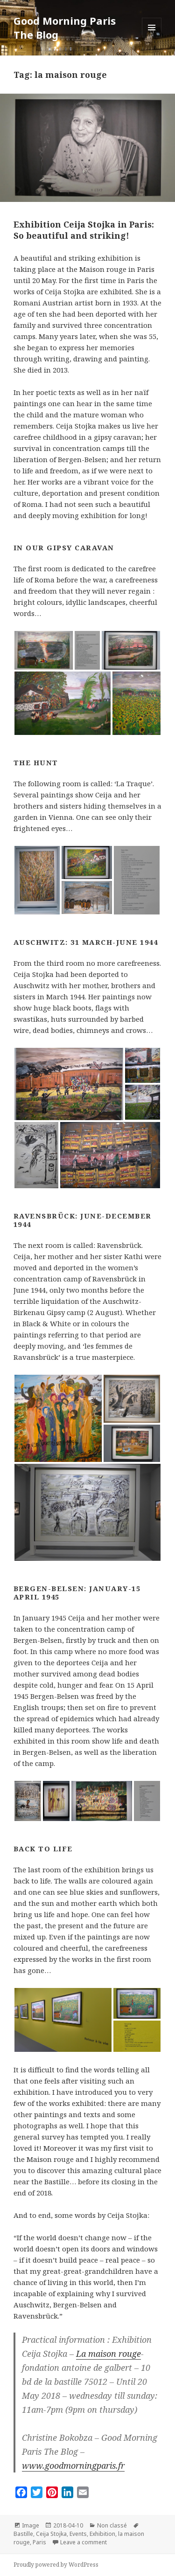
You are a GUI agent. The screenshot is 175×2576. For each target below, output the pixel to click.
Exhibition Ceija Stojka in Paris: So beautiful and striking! (84, 230)
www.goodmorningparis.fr (73, 2465)
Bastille (23, 2534)
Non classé (112, 2525)
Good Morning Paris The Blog (65, 28)
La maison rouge (108, 2353)
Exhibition (102, 2534)
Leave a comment (83, 2542)
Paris (39, 2542)
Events (78, 2534)
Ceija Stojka (51, 2534)
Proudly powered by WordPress (56, 2565)
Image (30, 2525)
